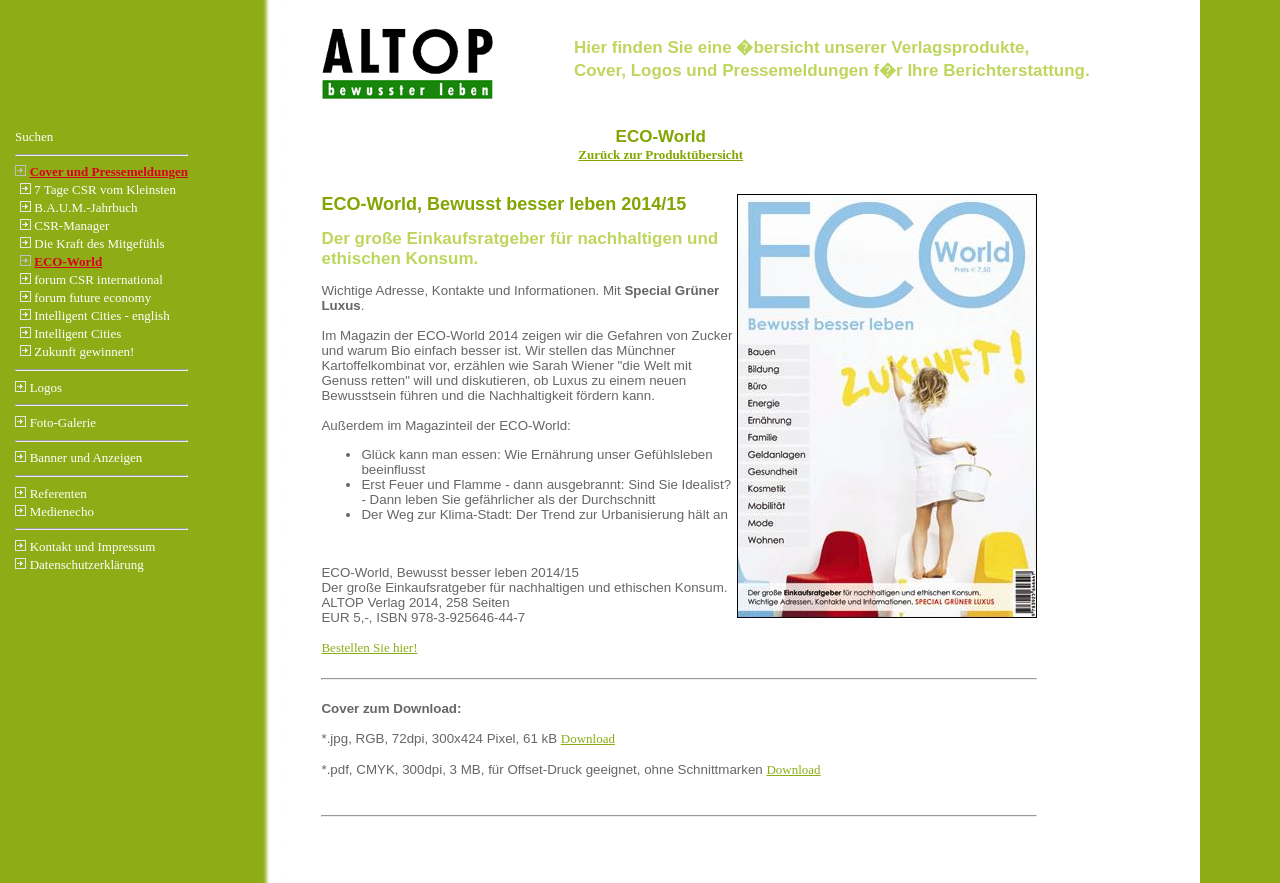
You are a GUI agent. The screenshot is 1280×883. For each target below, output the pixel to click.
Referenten (58, 493)
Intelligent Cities (77, 333)
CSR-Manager (71, 225)
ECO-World (68, 261)
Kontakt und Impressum (93, 546)
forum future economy (92, 297)
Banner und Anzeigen (86, 457)
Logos (46, 387)
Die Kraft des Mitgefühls (99, 243)
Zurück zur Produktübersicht (660, 154)
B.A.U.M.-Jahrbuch (85, 207)
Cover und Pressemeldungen (109, 171)
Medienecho (62, 511)
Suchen (34, 136)
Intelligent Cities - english (101, 315)
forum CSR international (98, 279)
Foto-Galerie (63, 422)
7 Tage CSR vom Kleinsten (105, 189)
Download (588, 738)
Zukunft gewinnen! (84, 351)
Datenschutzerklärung (87, 564)
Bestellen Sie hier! (369, 647)
